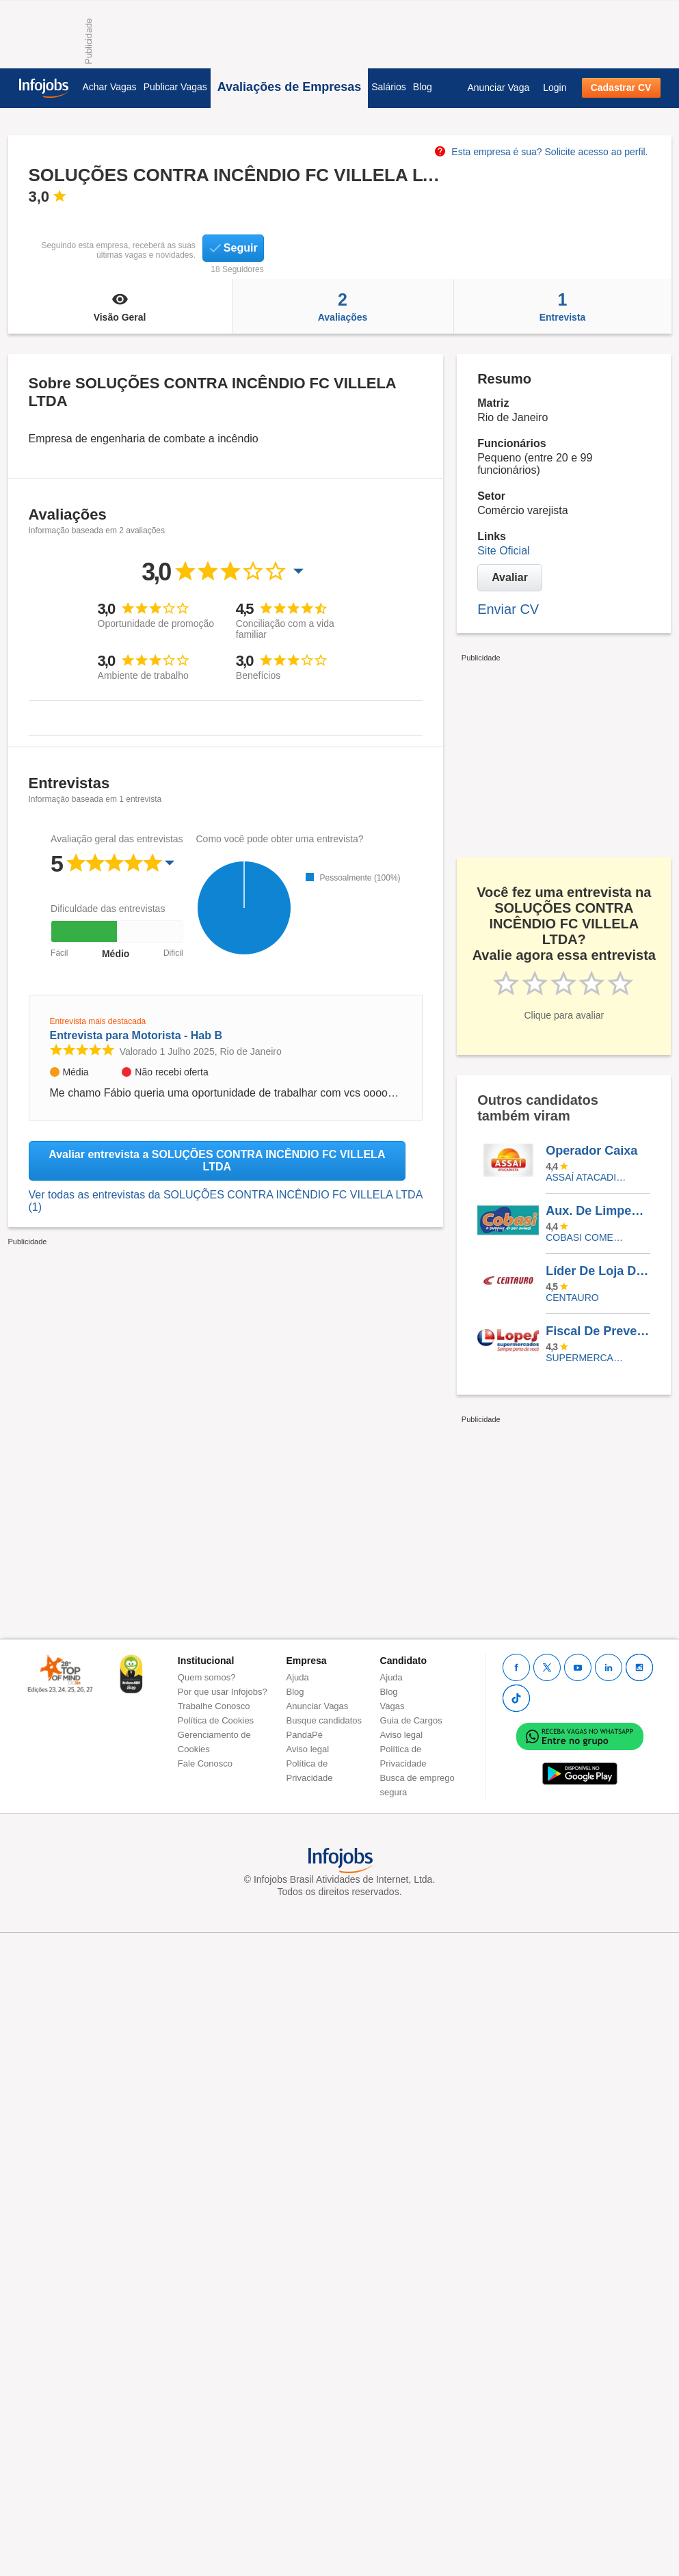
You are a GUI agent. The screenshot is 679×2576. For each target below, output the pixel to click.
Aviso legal (308, 1749)
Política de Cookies (216, 1720)
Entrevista (563, 306)
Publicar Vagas (175, 86)
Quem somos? (207, 1677)
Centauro (572, 1297)
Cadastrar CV (621, 87)
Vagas (392, 1706)
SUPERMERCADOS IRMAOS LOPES (588, 1357)
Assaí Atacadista (588, 1177)
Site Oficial (503, 550)
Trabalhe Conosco (214, 1706)
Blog (422, 86)
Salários (388, 86)
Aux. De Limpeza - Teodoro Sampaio (598, 1211)
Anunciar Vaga (498, 87)
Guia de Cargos (411, 1720)
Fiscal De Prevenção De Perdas (598, 1331)
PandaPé (305, 1735)
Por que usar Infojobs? (222, 1692)
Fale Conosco (205, 1763)
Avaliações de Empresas (289, 87)
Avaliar (510, 577)
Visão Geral (120, 306)
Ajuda (298, 1677)
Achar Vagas (110, 86)
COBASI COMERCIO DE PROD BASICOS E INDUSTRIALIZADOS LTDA (588, 1237)
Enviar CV (508, 609)
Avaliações (343, 306)
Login (554, 87)
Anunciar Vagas (318, 1706)
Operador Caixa (591, 1150)
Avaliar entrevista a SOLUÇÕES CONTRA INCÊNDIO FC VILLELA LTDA (217, 1160)
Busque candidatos (324, 1720)
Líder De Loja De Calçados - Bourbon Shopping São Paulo (598, 1271)
